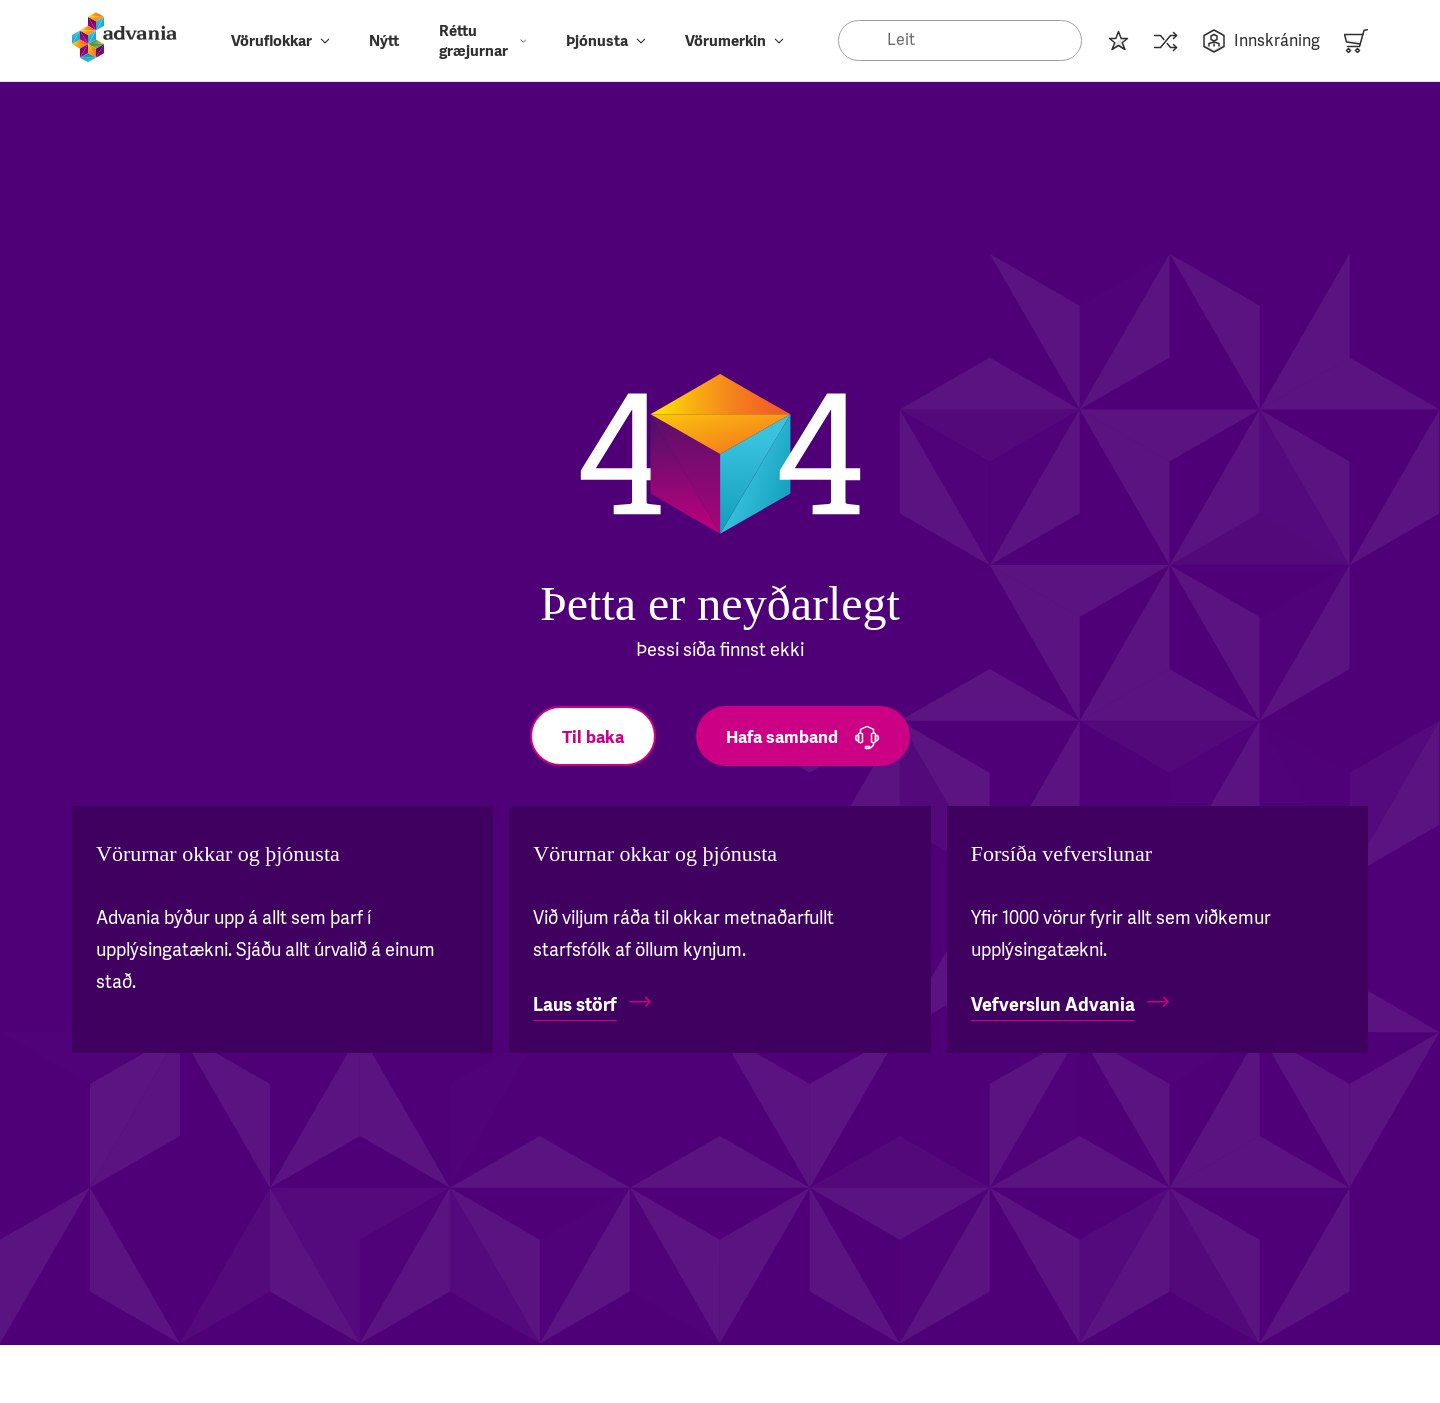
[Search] (960, 40)
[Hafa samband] (803, 736)
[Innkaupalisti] (1118, 40)
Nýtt (384, 41)
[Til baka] (593, 736)
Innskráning (1261, 41)
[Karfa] (1356, 40)
